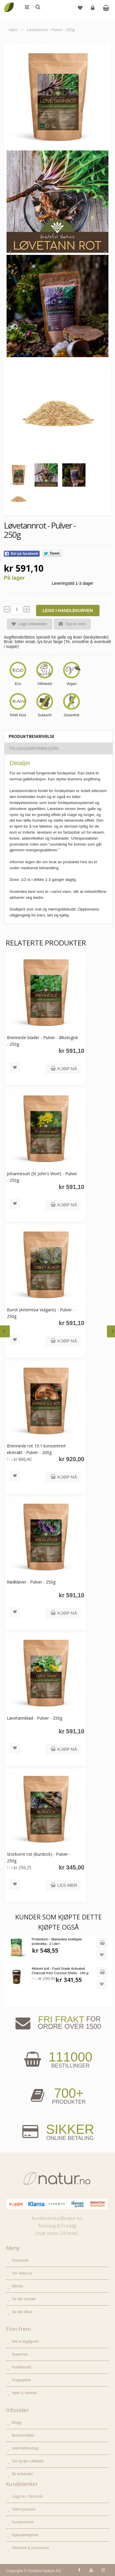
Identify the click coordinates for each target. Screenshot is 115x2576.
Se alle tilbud (22, 2312)
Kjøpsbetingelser (25, 2535)
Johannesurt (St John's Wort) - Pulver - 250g (42, 1177)
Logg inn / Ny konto (27, 2496)
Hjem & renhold (24, 2393)
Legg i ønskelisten (27, 624)
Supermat (19, 2354)
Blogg (16, 2422)
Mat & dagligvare (25, 2341)
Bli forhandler (22, 2474)
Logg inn (93, 10)
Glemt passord (23, 2509)
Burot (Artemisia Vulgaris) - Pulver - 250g (40, 1313)
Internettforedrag (25, 2448)
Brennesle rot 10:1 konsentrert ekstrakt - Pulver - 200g (36, 1449)
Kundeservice (23, 2522)
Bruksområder (23, 2435)
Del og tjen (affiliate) (28, 2461)
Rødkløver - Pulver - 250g (31, 1582)
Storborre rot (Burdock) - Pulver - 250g (39, 1857)
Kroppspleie (21, 2380)
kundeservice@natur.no (57, 2218)
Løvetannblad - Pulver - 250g (34, 1718)
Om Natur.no (22, 2273)
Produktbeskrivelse (31, 736)
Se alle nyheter (24, 2299)
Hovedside (20, 2260)
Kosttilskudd (21, 2367)
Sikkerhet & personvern (30, 2548)
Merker (17, 2286)
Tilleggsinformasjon (33, 748)
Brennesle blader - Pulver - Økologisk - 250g (42, 1041)
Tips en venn (70, 624)
